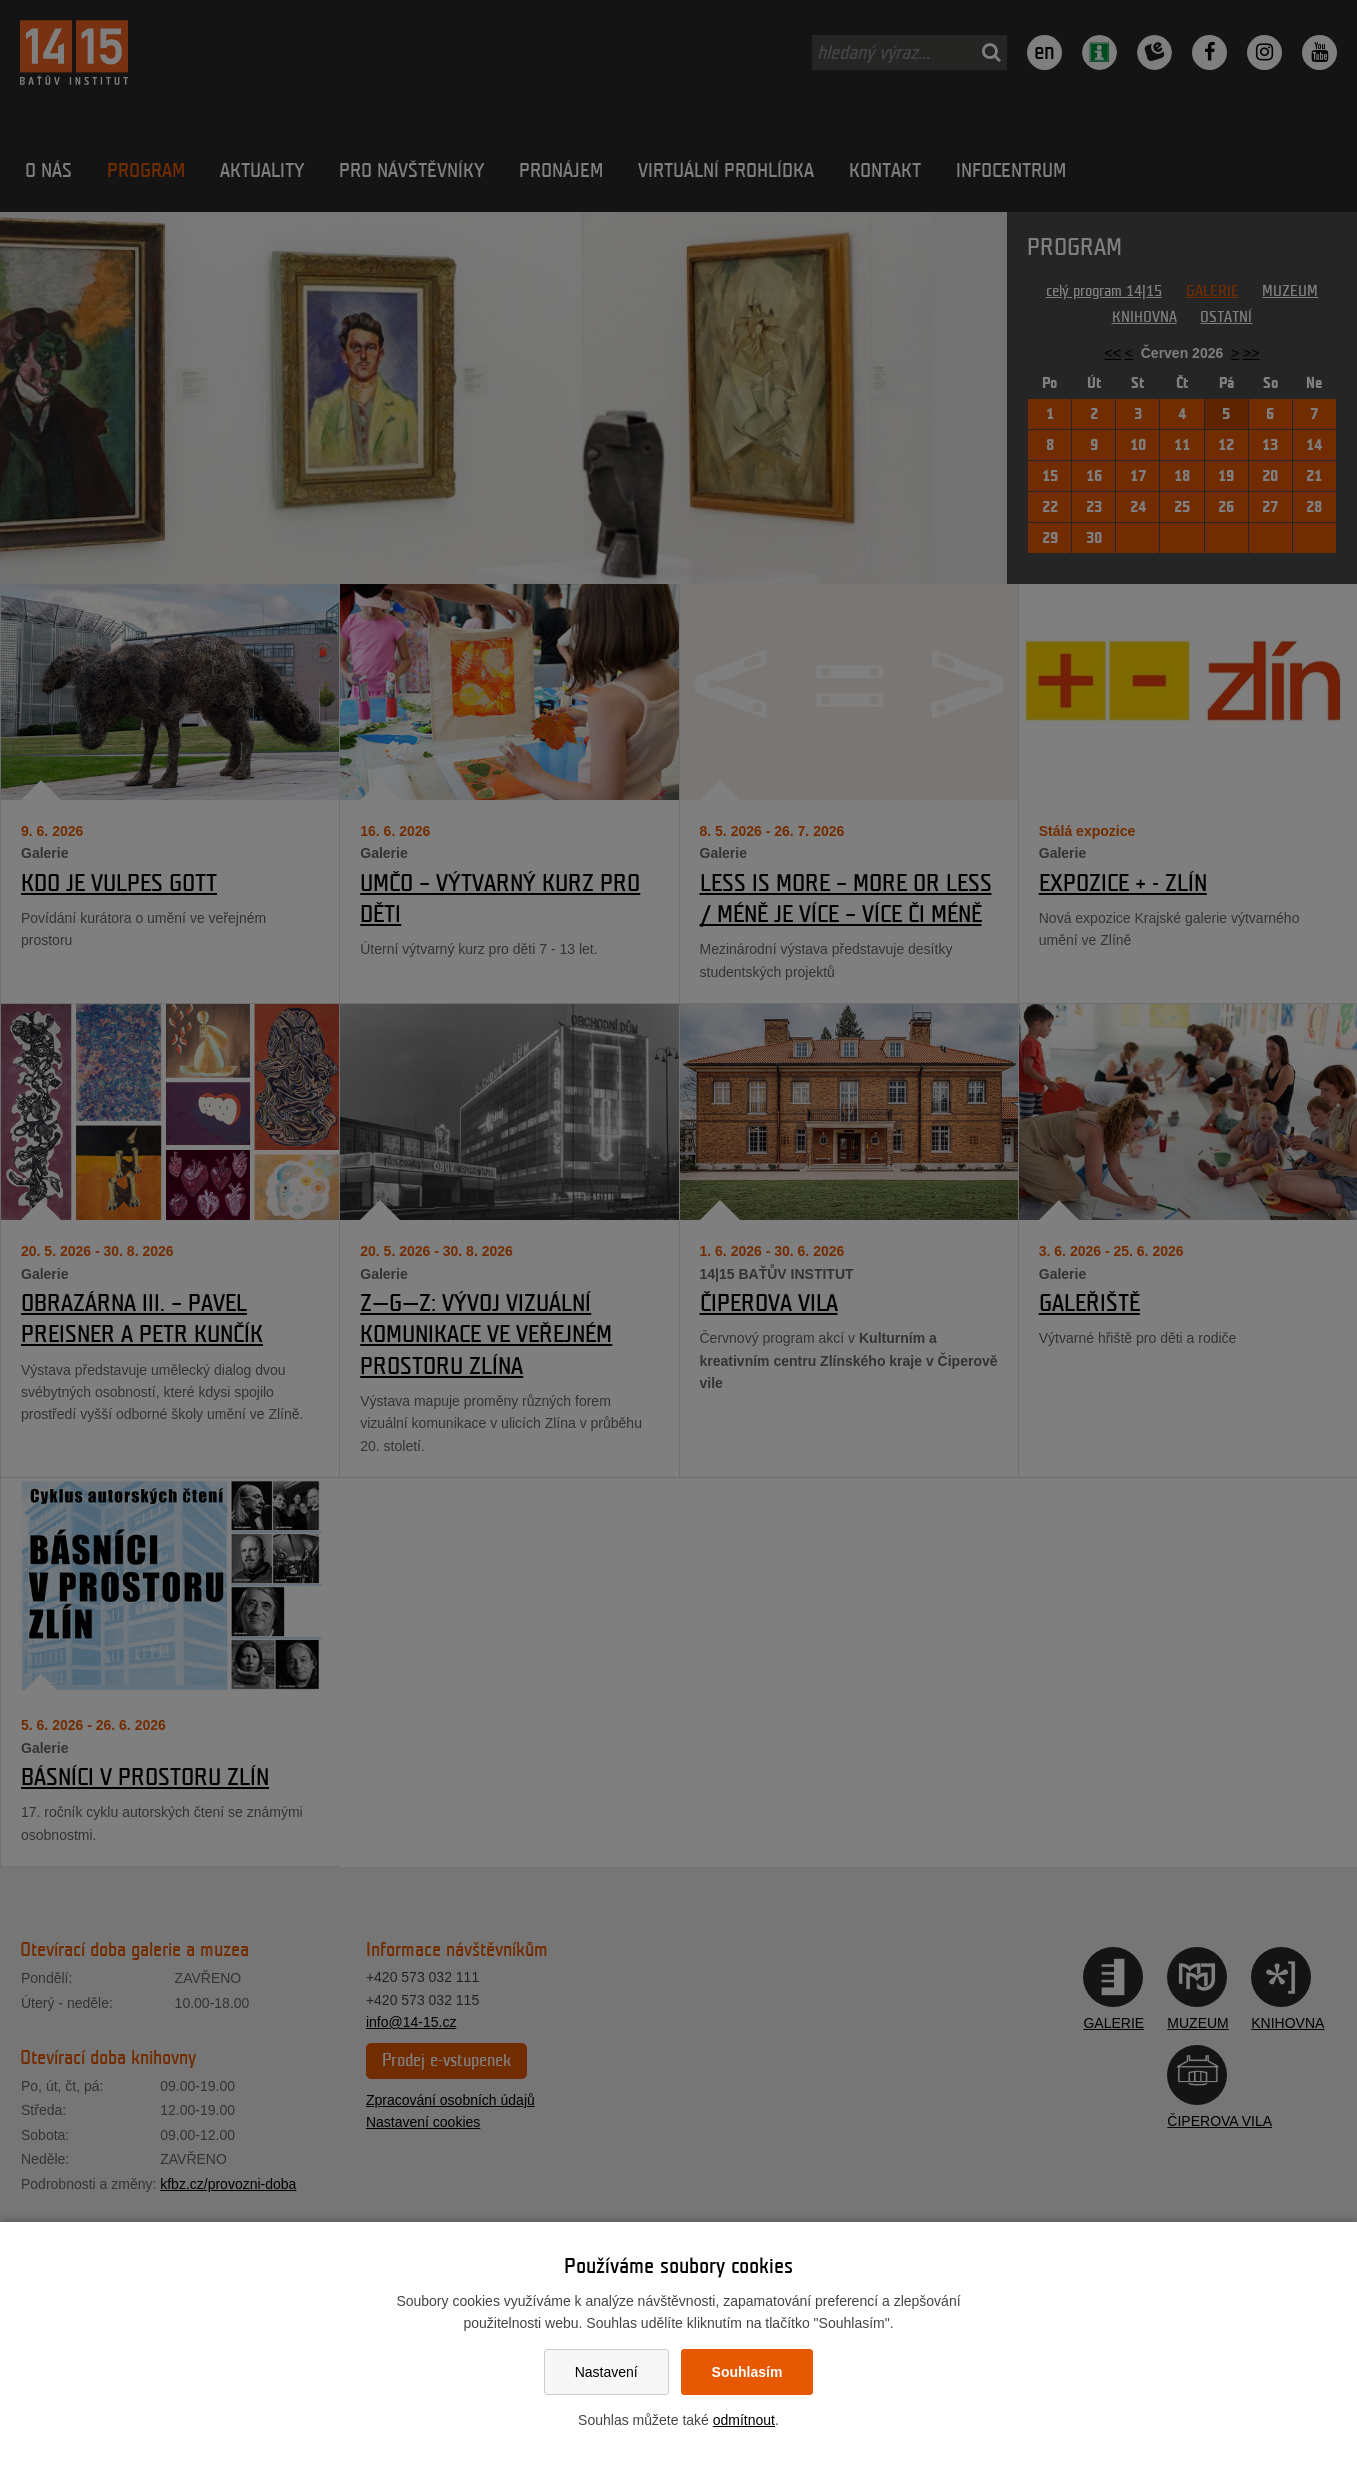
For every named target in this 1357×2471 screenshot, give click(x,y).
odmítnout (744, 2420)
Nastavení (606, 2372)
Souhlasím (747, 2372)
